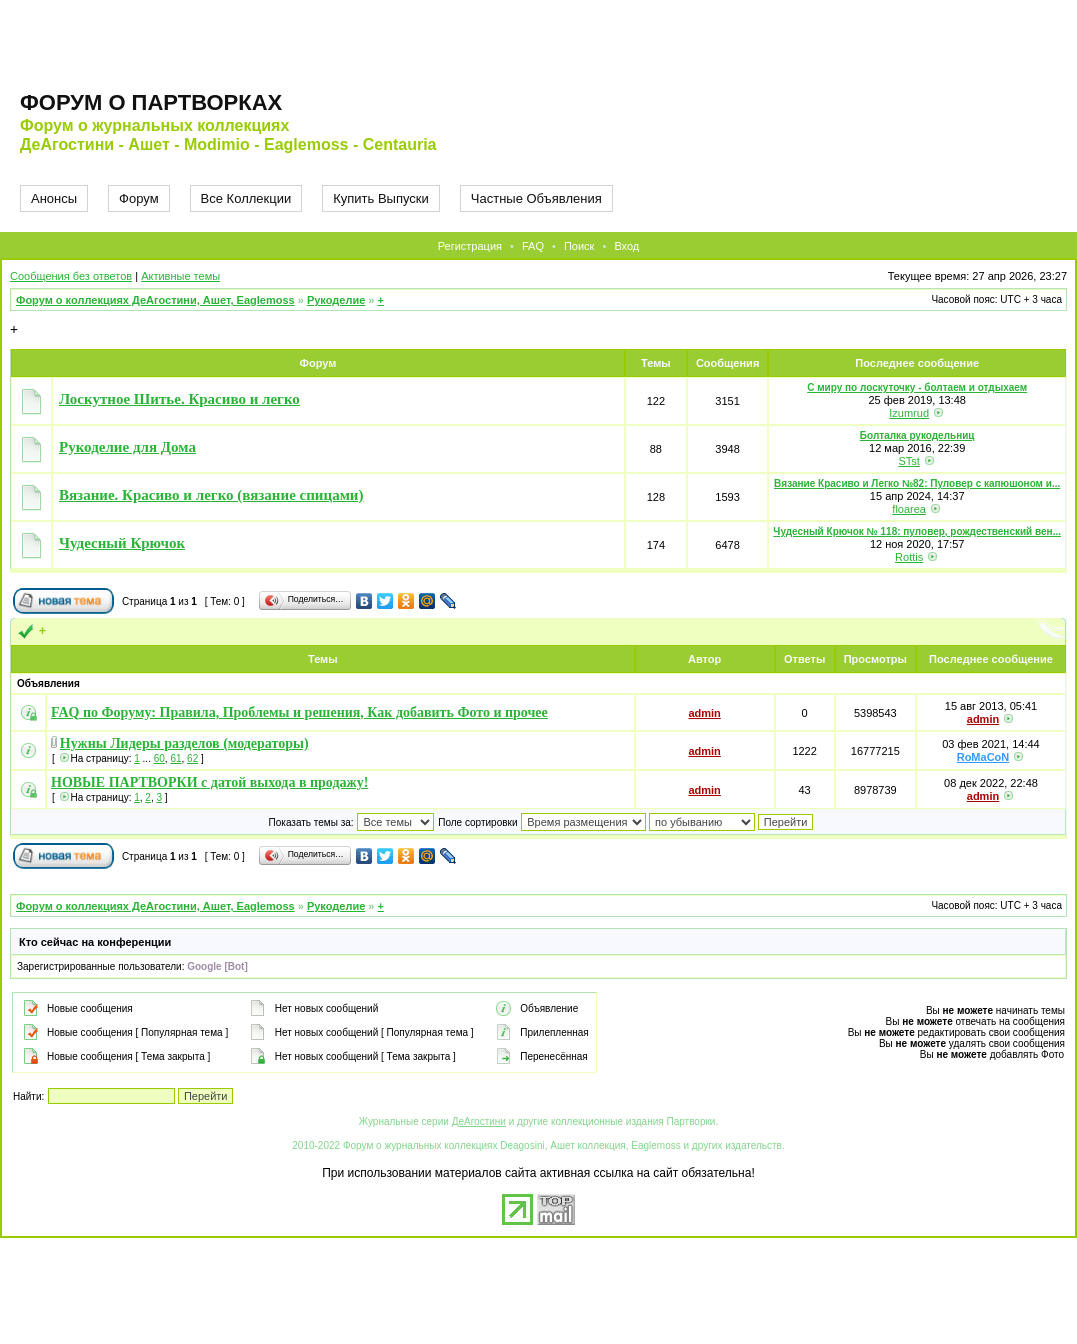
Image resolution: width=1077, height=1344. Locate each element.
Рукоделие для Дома (127, 447)
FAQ (533, 246)
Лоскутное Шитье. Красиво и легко (179, 399)
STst (908, 461)
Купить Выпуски (381, 198)
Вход (626, 246)
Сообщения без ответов (71, 276)
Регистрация (470, 246)
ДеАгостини (479, 1121)
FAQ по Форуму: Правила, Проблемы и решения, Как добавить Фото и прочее (299, 712)
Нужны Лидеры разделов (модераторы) (184, 743)
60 (159, 758)
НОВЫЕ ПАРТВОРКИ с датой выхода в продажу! (209, 782)
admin (704, 713)
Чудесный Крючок (122, 543)
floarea (909, 509)
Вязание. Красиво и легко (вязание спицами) (211, 495)
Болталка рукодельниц (917, 435)
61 (175, 758)
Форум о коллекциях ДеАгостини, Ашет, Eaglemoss (155, 300)
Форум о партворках (151, 102)
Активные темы (180, 276)
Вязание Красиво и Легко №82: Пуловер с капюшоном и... (917, 483)
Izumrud (909, 413)
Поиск (579, 246)
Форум (139, 198)
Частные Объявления (536, 198)
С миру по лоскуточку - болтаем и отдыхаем (917, 387)
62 (192, 758)
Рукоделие (336, 300)
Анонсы (54, 198)
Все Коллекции (246, 198)
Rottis (909, 557)
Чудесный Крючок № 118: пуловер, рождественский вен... (917, 531)
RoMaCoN (983, 757)
